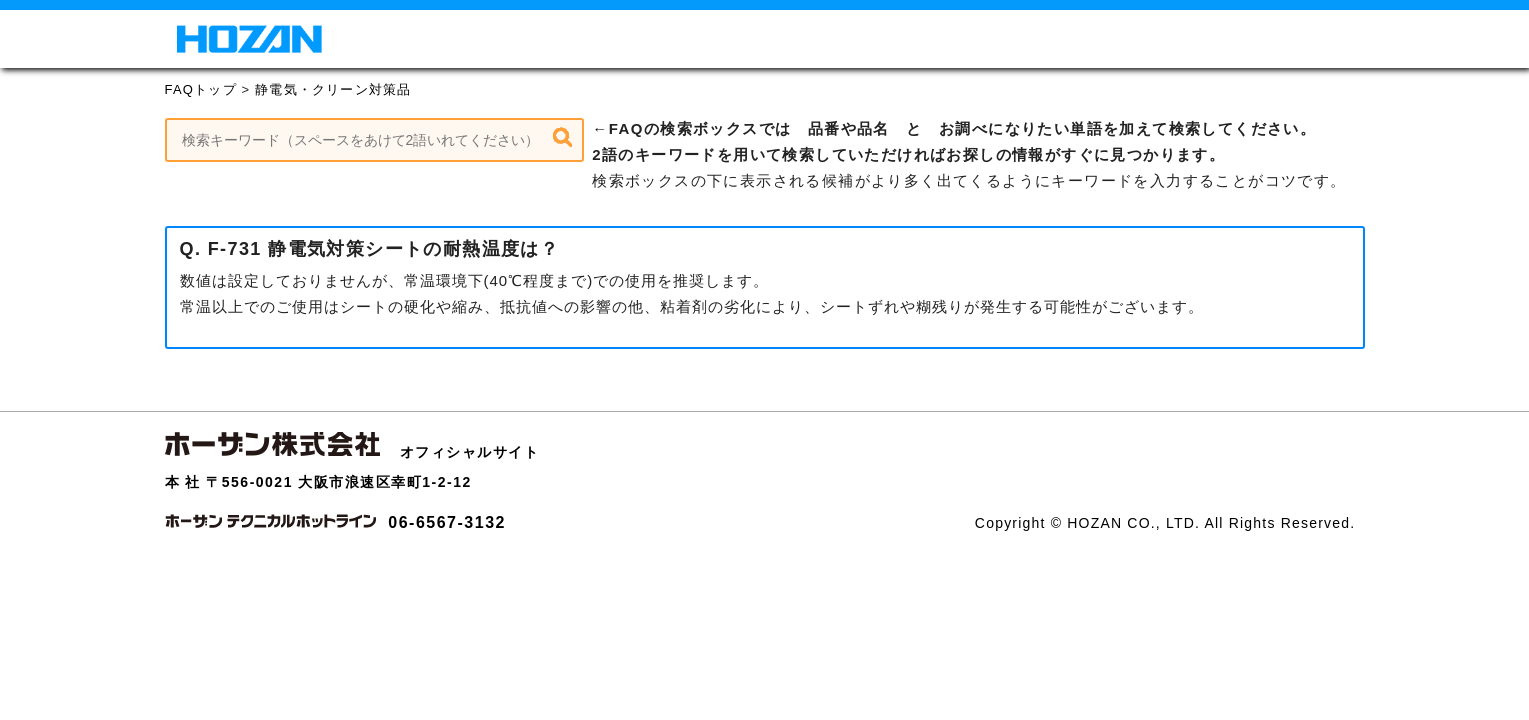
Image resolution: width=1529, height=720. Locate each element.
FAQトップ (201, 89)
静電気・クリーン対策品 (333, 89)
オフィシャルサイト (470, 452)
